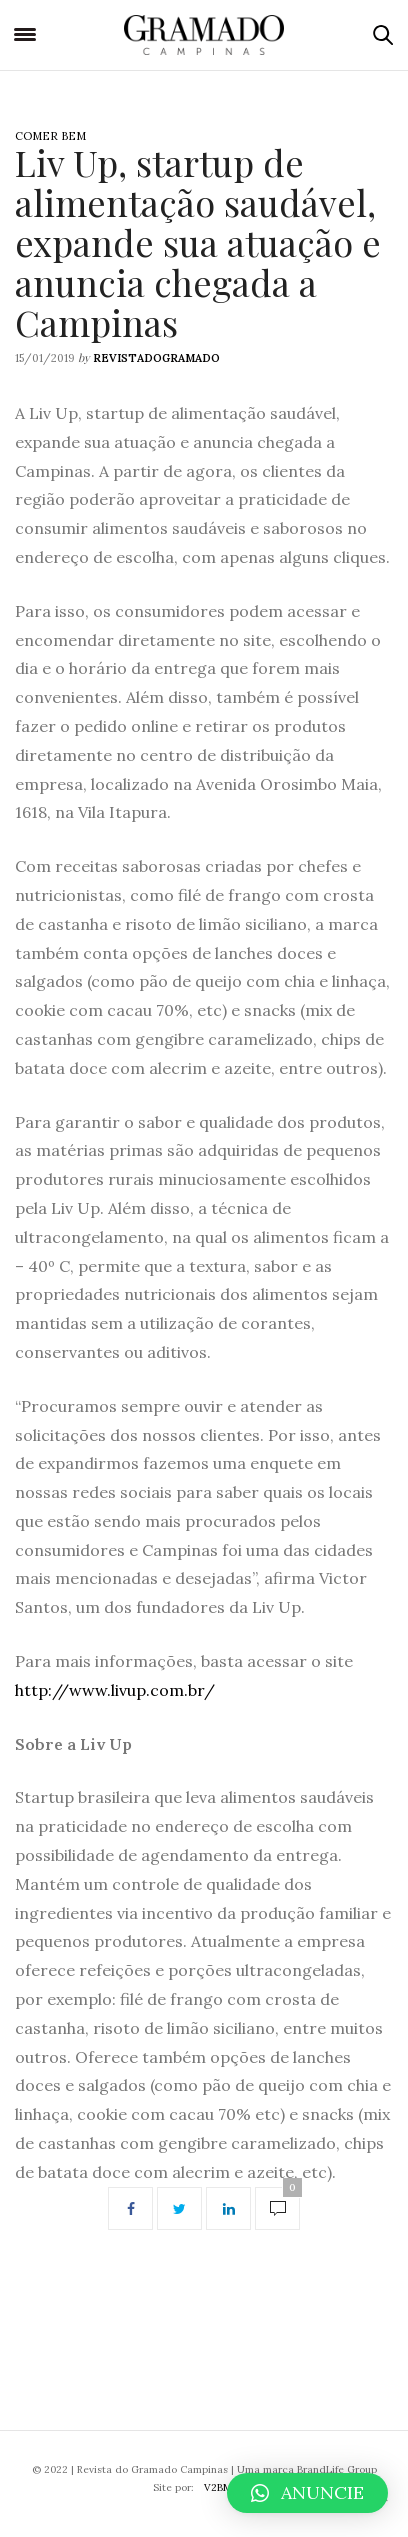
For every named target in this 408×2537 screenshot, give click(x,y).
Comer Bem (50, 136)
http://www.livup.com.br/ (115, 1690)
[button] (307, 2493)
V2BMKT (225, 2487)
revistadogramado (156, 358)
